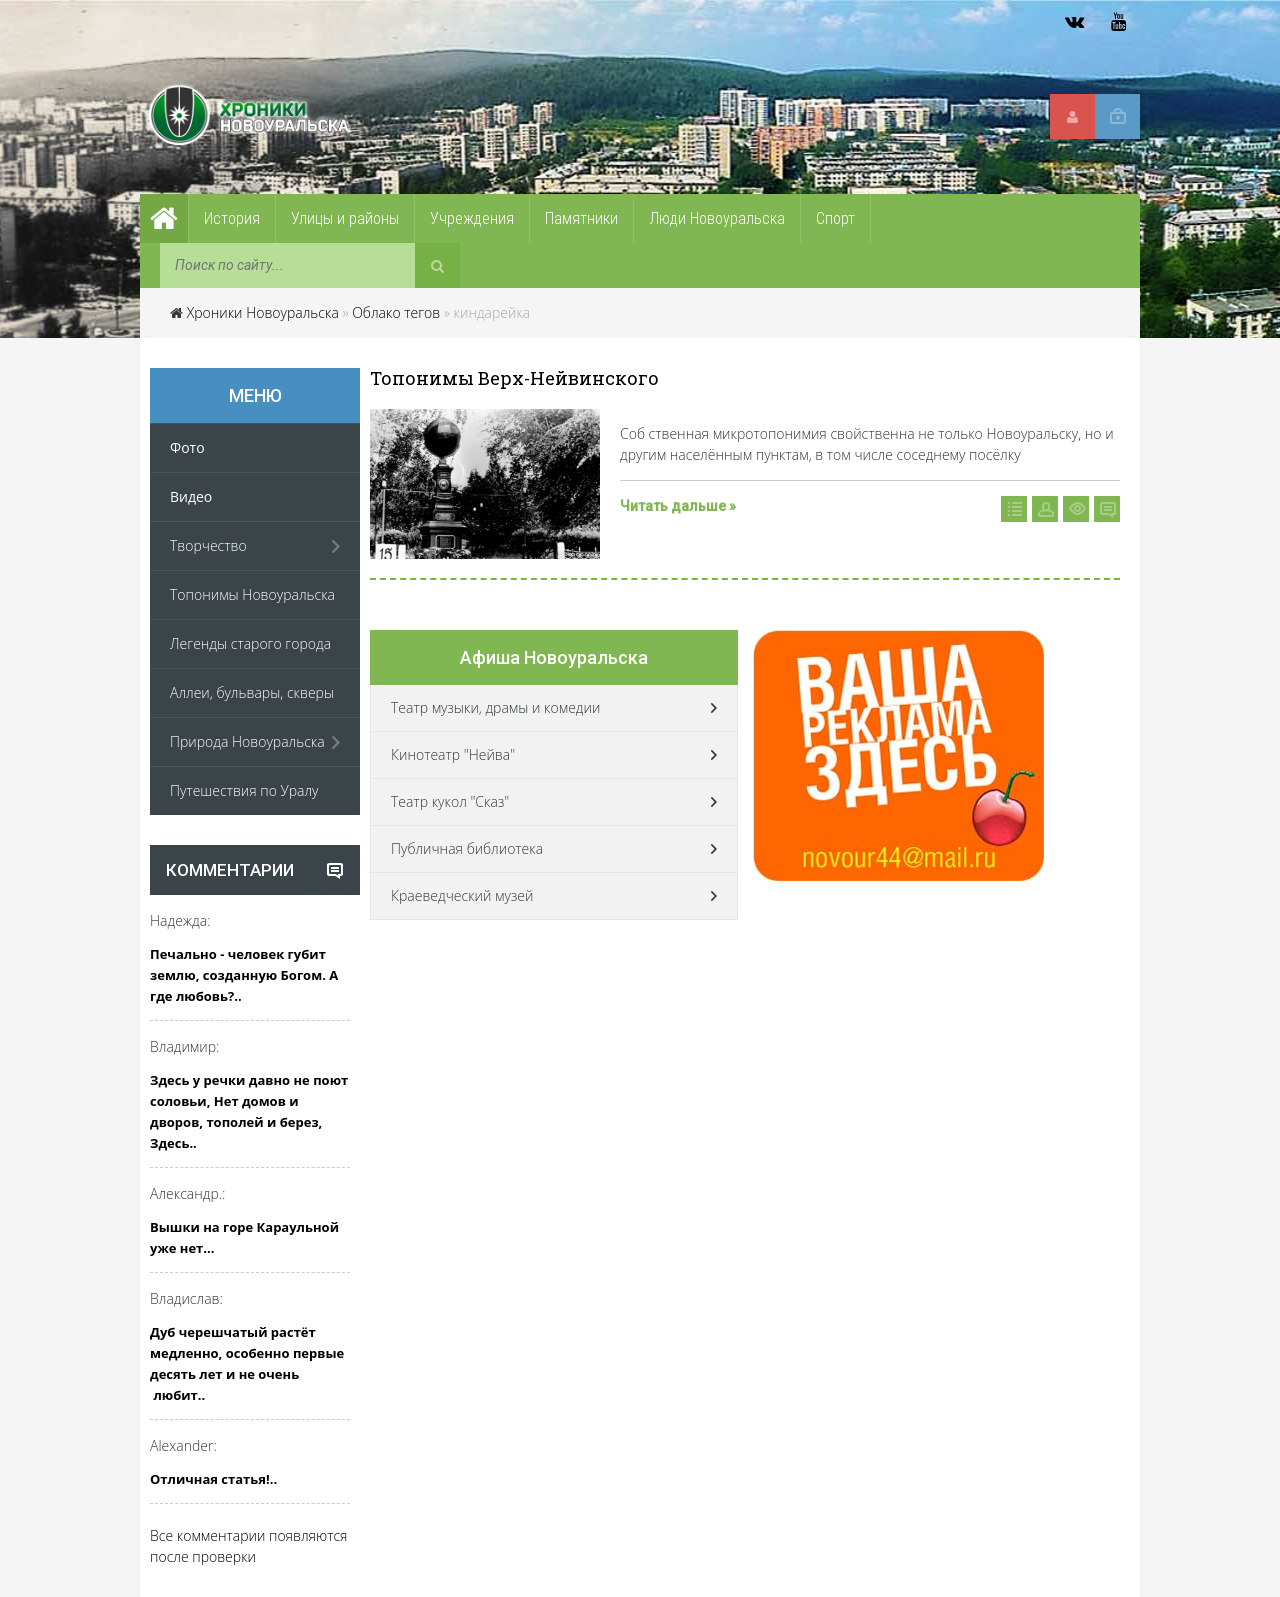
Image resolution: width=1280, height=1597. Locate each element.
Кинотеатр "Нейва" (453, 754)
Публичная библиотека (467, 848)
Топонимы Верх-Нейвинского (514, 378)
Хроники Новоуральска (263, 312)
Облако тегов (396, 312)
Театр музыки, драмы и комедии (495, 707)
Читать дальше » (678, 506)
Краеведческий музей (462, 895)
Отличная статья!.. (213, 1479)
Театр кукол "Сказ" (450, 801)
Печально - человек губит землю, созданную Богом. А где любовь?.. (244, 975)
